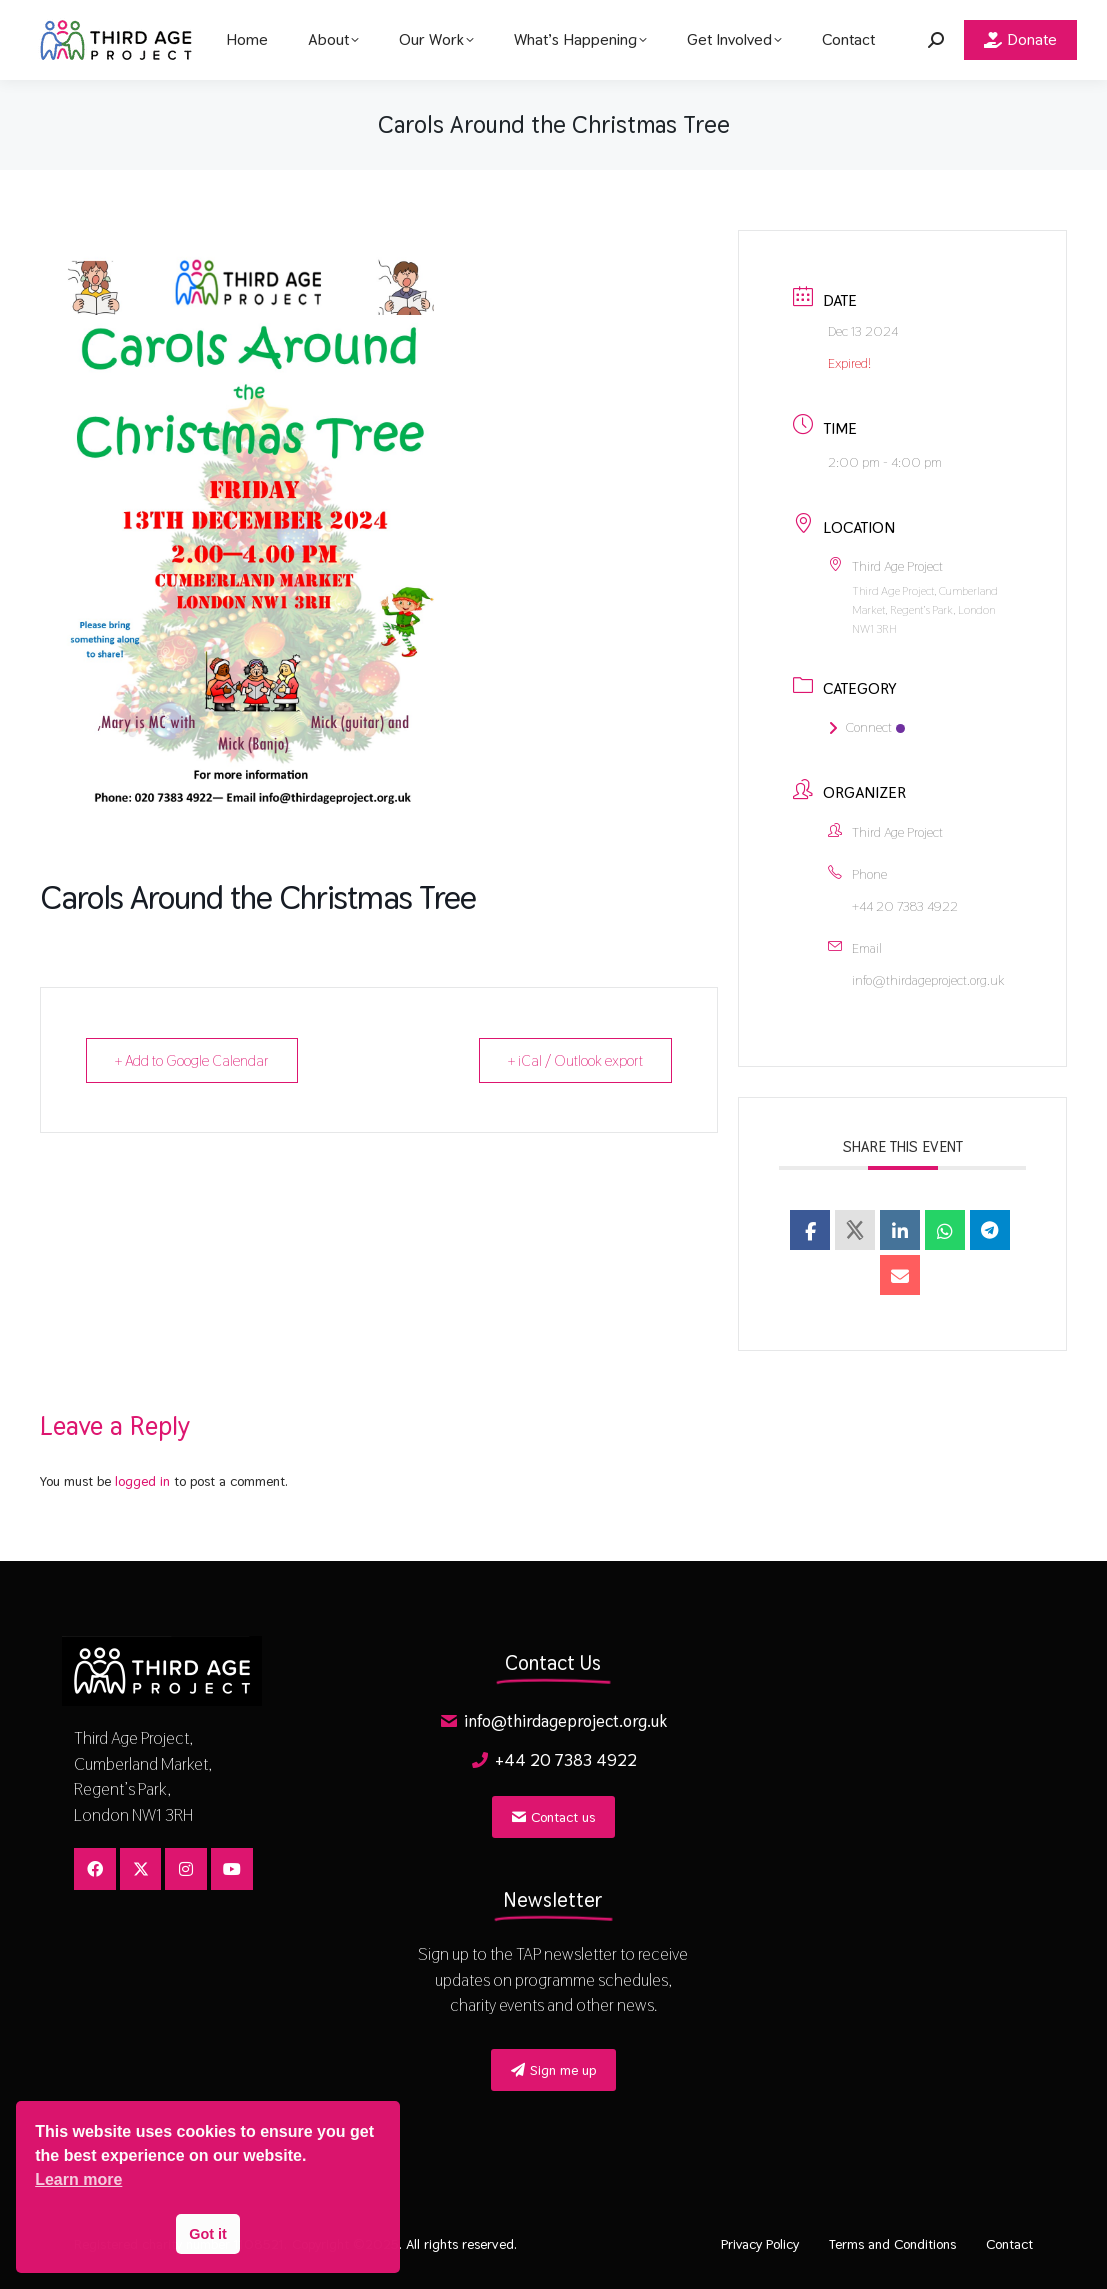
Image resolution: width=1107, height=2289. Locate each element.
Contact (1009, 2244)
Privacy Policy (760, 2244)
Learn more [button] (78, 2179)
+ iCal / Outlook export (575, 1060)
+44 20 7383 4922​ (905, 906)
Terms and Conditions (892, 2244)
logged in (142, 1481)
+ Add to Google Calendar (192, 1060)
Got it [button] (208, 2234)
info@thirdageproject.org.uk (928, 980)
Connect (866, 727)
